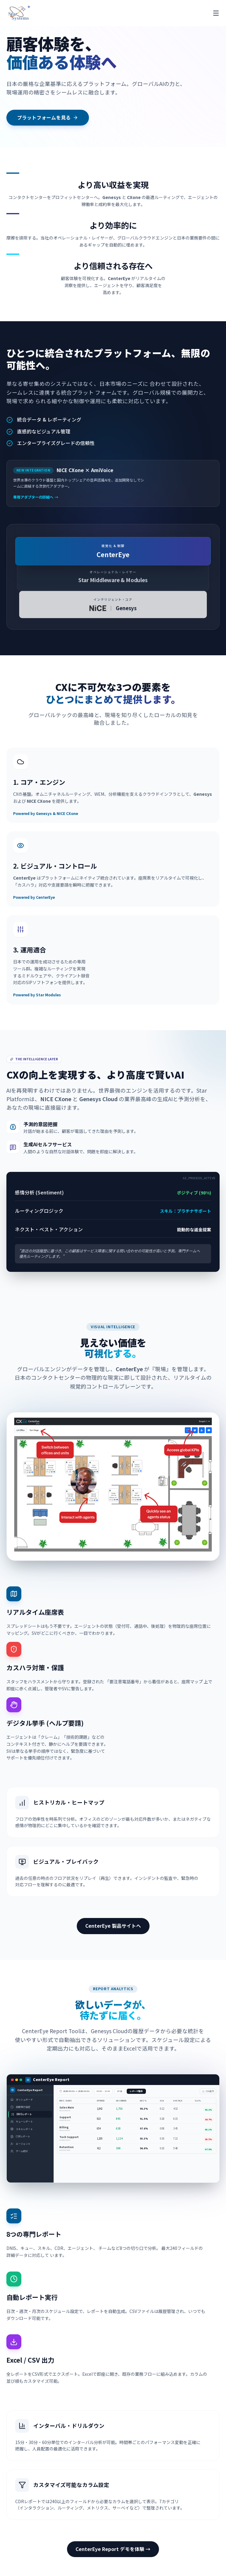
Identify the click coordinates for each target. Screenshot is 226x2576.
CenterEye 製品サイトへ (113, 1925)
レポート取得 (136, 2091)
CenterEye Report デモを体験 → (113, 2549)
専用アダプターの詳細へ (35, 497)
